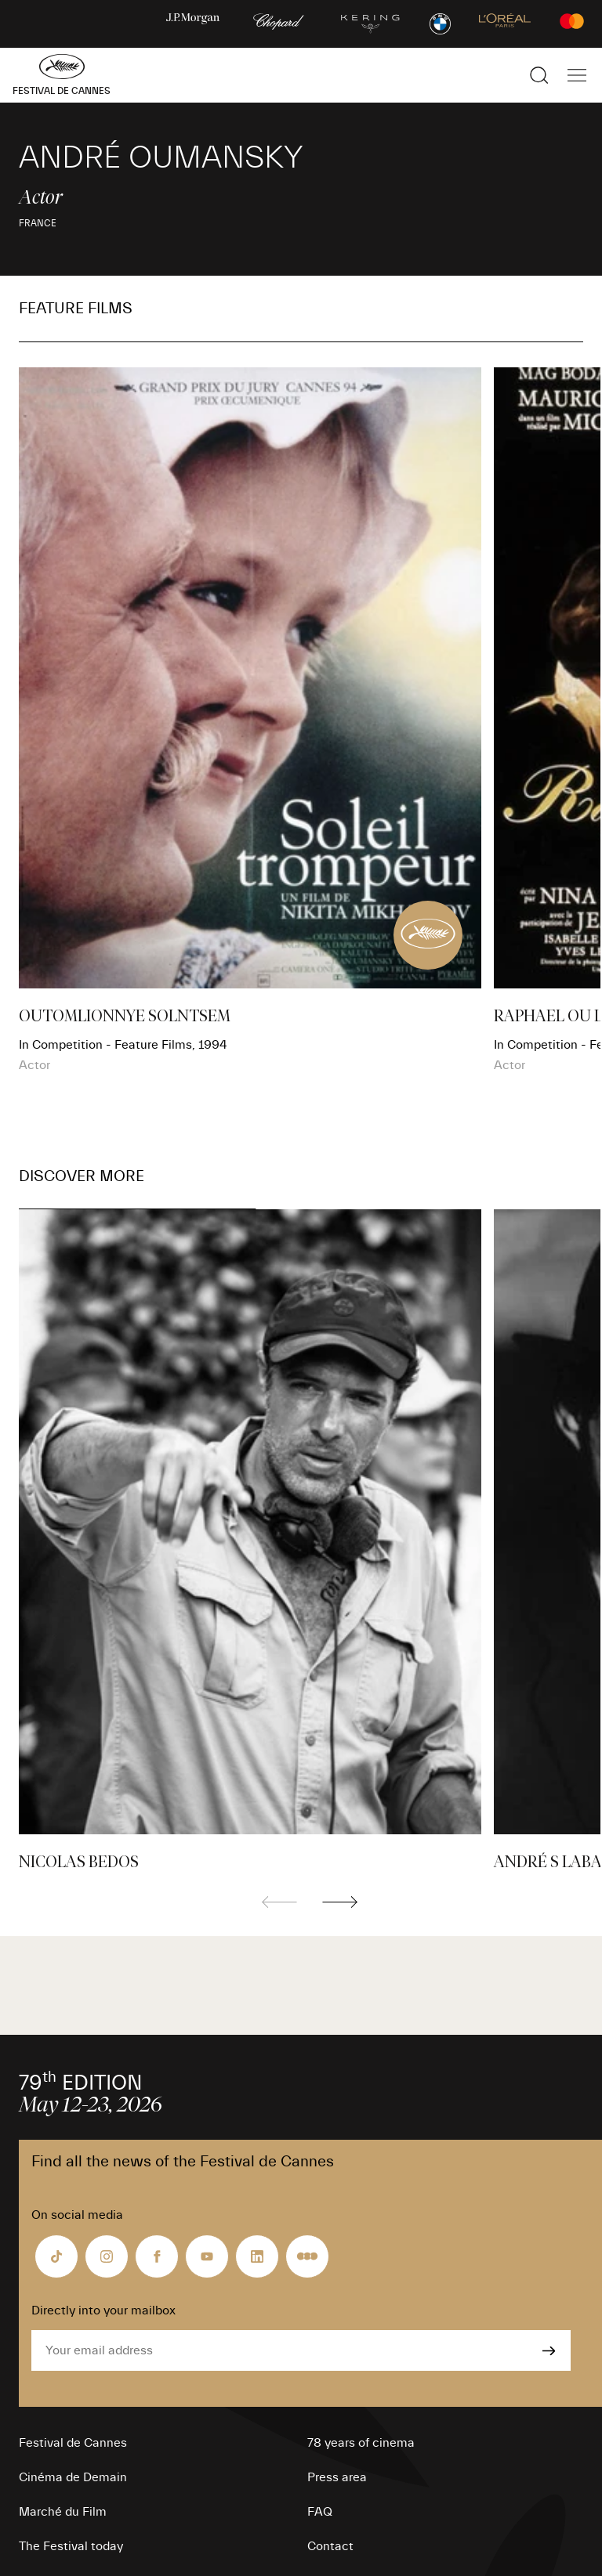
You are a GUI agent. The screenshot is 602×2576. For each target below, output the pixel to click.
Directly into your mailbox (103, 2310)
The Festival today (71, 2546)
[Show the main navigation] (576, 75)
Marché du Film (63, 2512)
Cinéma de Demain (73, 2477)
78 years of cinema (361, 2443)
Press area (337, 2477)
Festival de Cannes (73, 2443)
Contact (330, 2546)
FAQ (319, 2512)
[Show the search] (539, 75)
